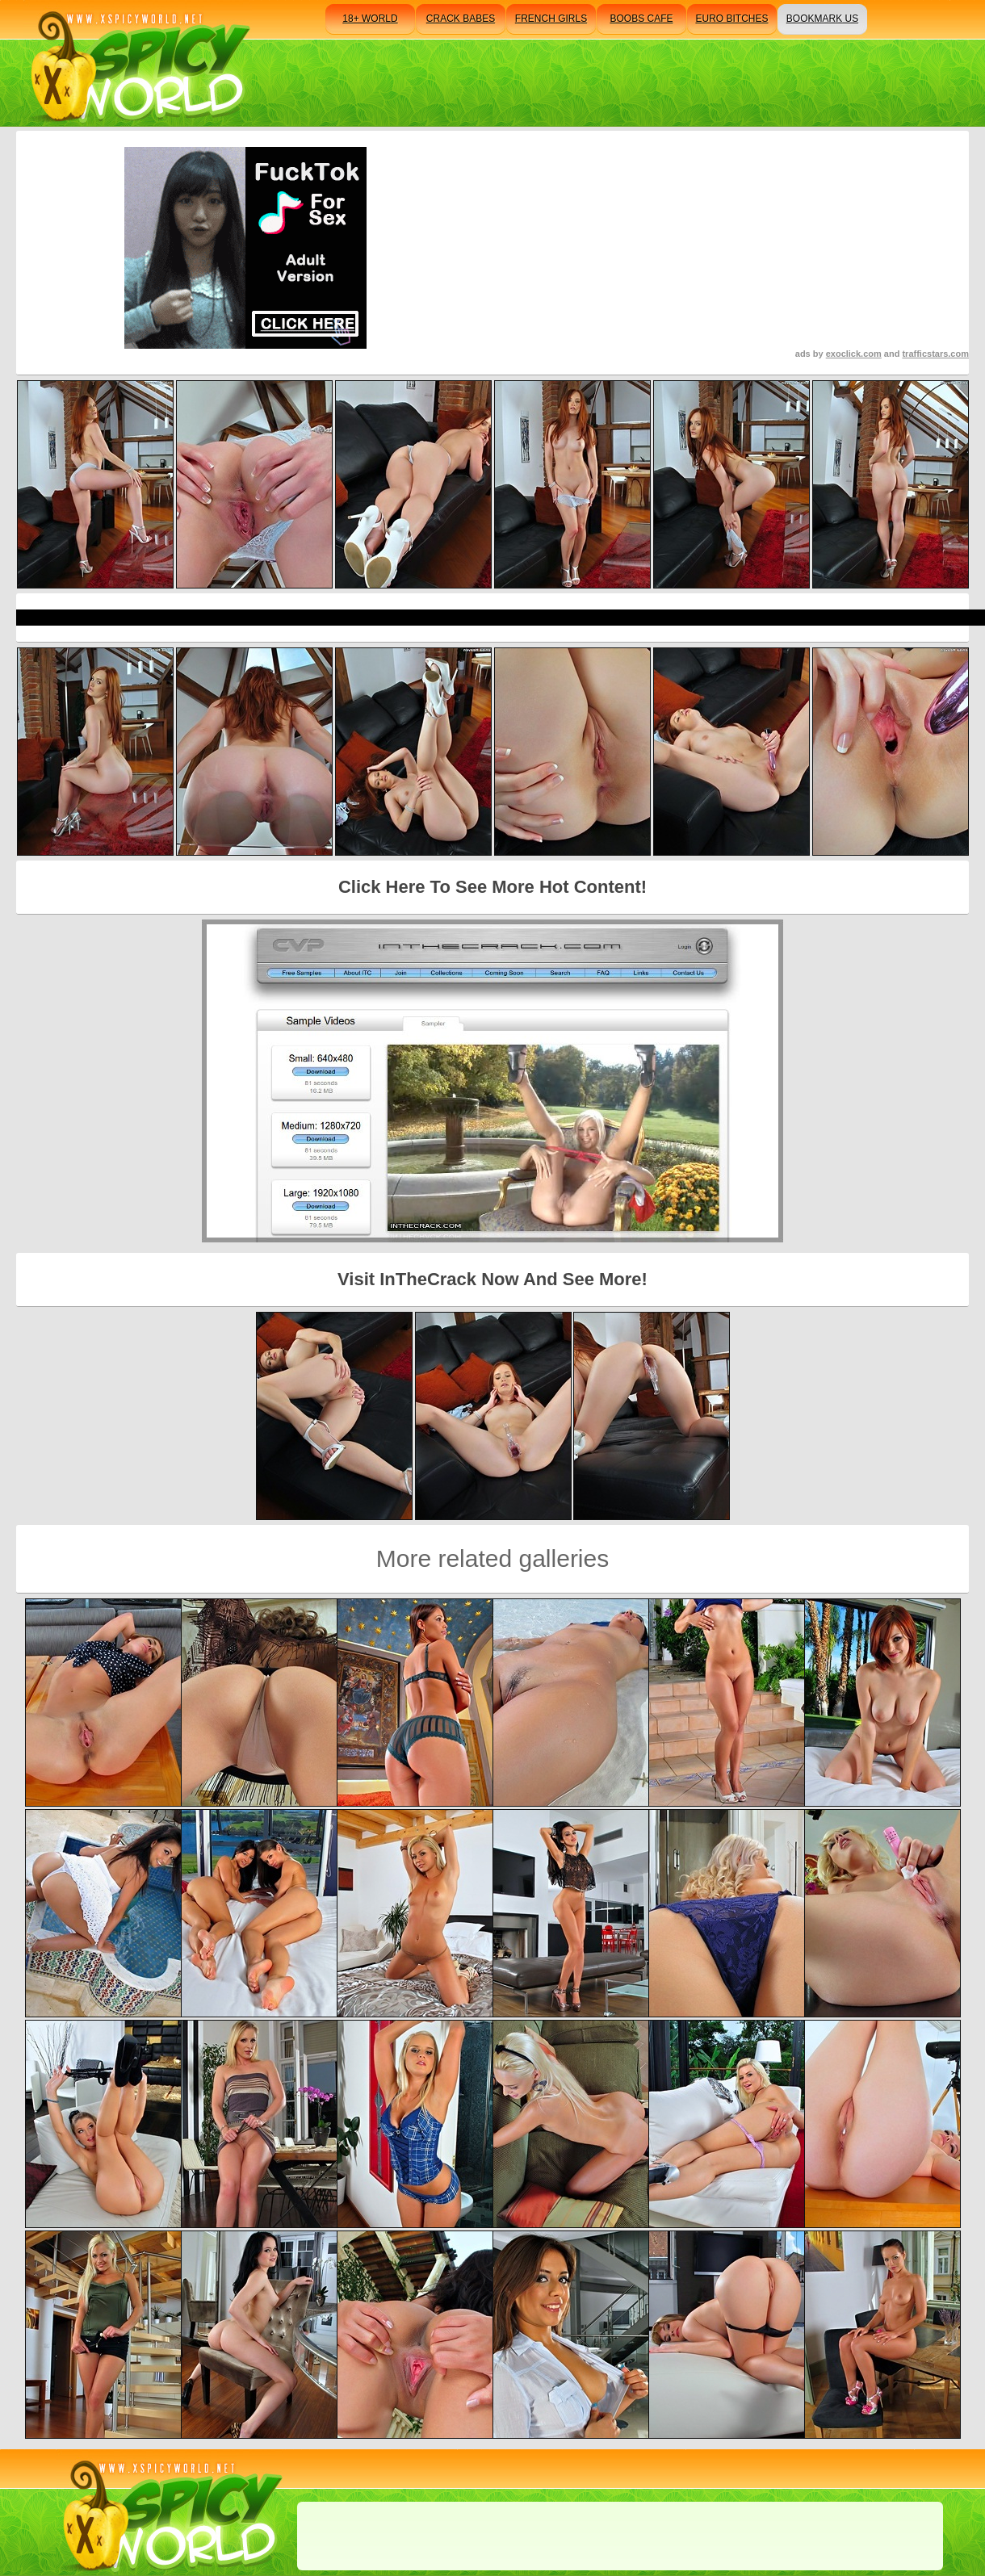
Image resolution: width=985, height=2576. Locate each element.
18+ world (369, 18)
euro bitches (731, 18)
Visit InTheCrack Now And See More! (492, 1279)
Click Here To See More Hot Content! (492, 887)
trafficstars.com (935, 353)
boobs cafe (641, 18)
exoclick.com (854, 353)
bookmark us (822, 18)
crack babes (460, 18)
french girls (551, 18)
